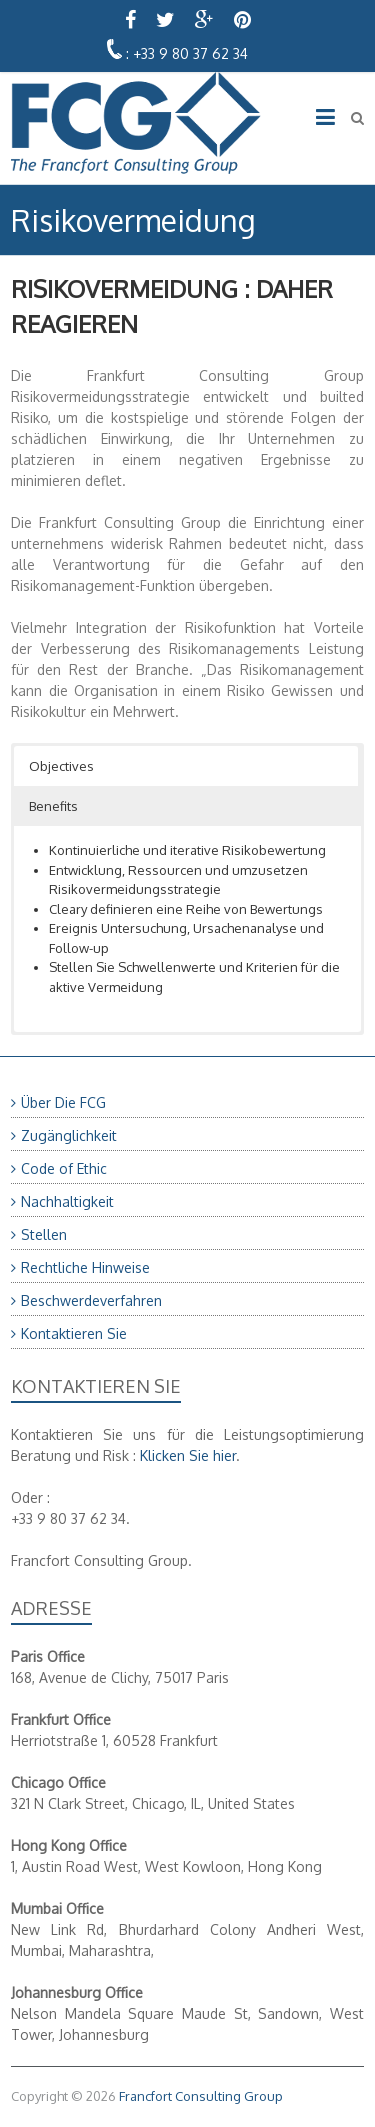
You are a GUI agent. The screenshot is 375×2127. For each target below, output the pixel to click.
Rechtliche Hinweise (85, 1267)
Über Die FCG (63, 1102)
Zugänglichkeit (69, 1135)
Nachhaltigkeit (67, 1201)
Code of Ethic (64, 1168)
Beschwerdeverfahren (91, 1300)
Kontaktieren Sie (74, 1333)
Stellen (44, 1234)
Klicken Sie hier (188, 1455)
